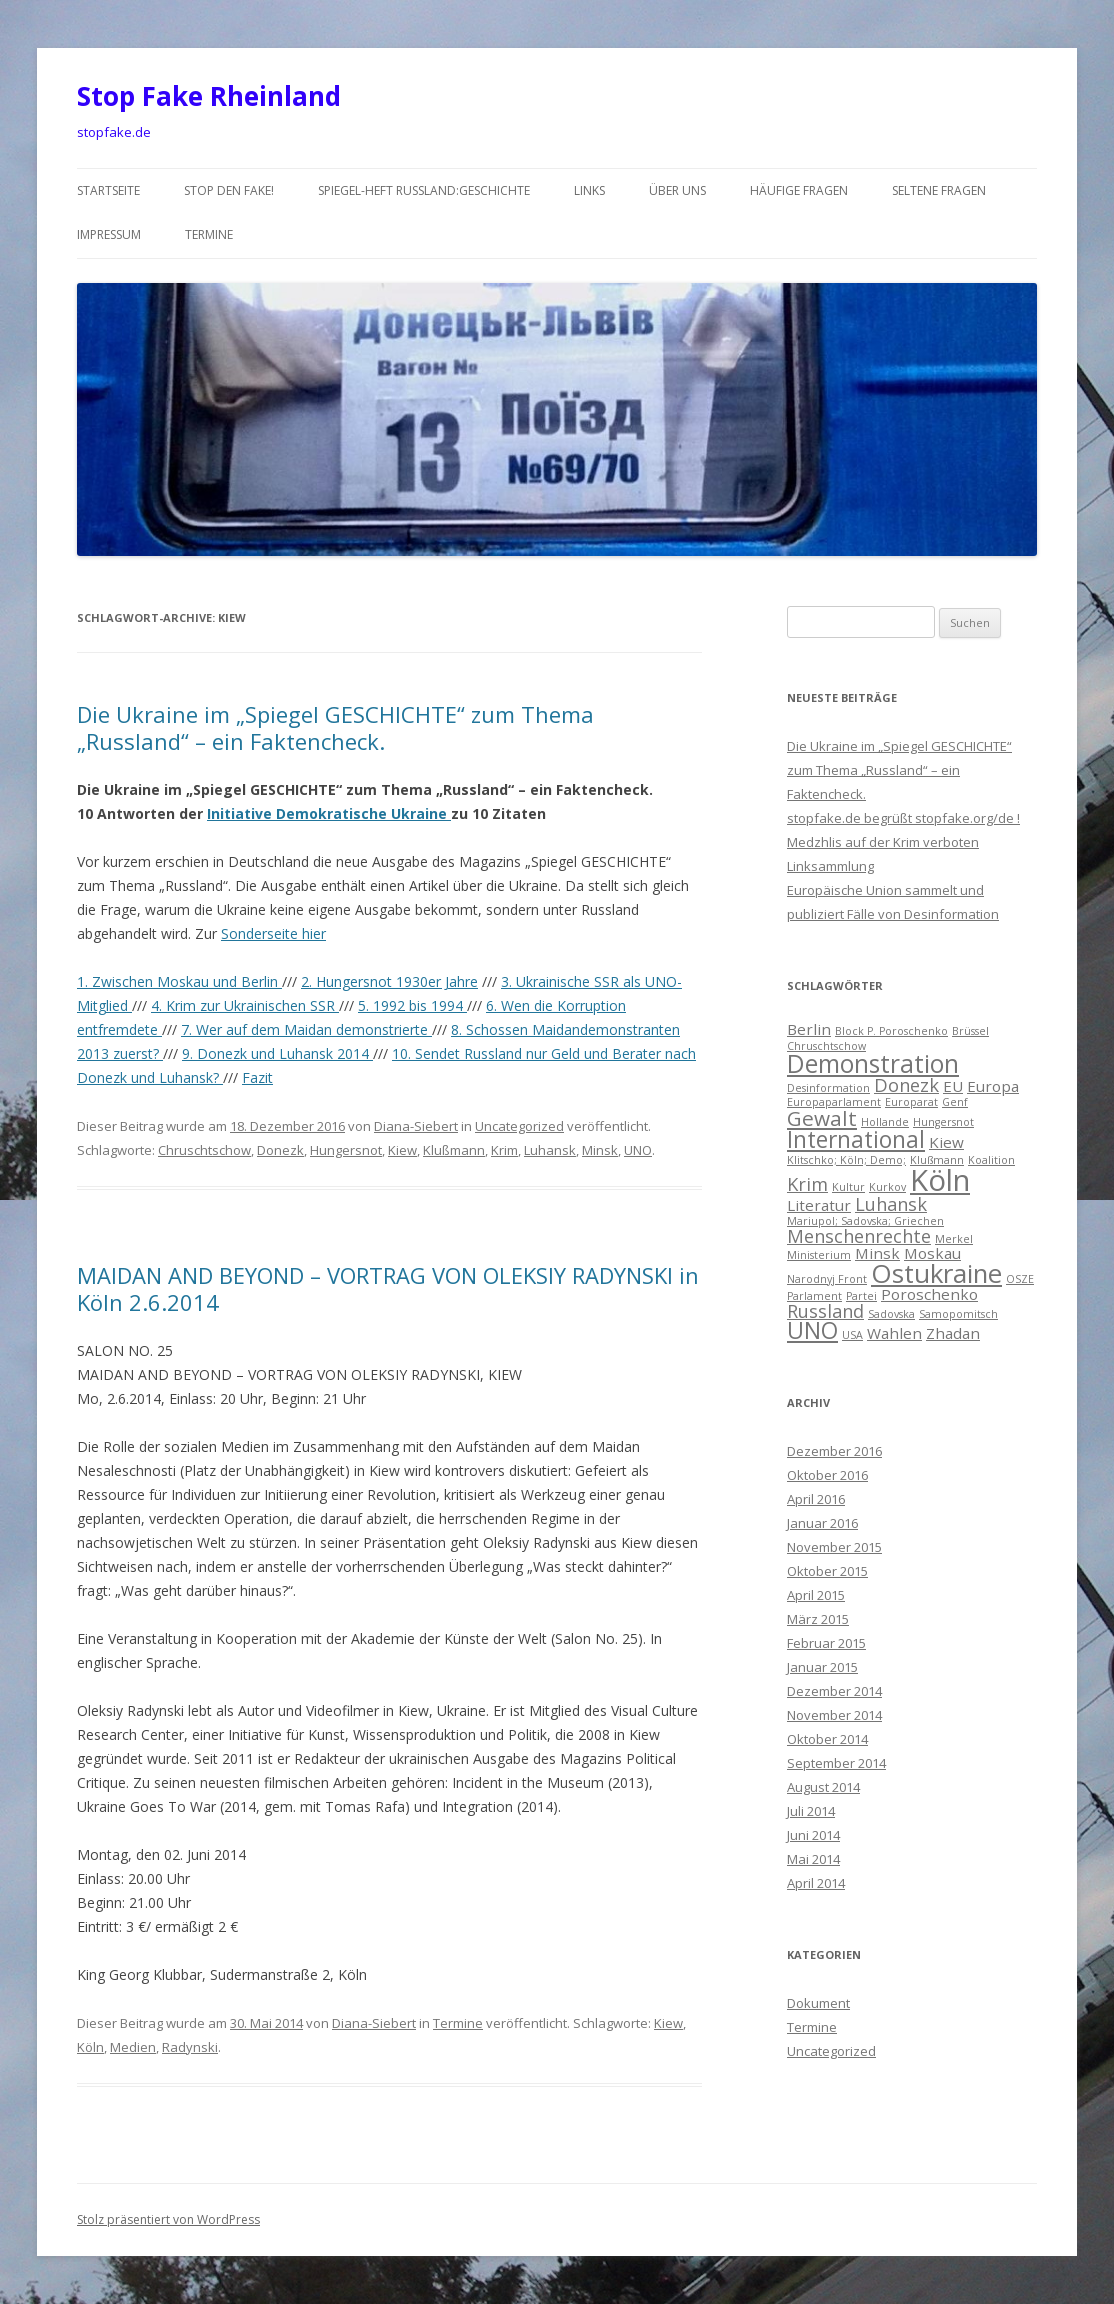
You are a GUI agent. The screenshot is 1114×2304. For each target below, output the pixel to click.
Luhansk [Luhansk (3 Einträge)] (891, 1204)
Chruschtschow (204, 1150)
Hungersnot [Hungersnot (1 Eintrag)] (943, 1122)
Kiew (402, 1150)
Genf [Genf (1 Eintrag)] (955, 1102)
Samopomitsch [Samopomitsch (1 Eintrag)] (958, 1314)
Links (589, 190)
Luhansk (550, 1150)
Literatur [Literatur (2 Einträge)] (819, 1205)
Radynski (190, 2047)
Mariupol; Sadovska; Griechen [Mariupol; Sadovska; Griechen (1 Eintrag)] (865, 1221)
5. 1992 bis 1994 (412, 1005)
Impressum (109, 234)
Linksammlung (830, 866)
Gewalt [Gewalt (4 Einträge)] (822, 1118)
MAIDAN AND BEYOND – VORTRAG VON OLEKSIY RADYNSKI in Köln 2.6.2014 (388, 1288)
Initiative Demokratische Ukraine (329, 813)
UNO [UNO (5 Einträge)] (812, 1330)
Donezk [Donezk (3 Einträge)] (906, 1085)
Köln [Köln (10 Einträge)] (940, 1180)
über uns (677, 190)
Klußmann (454, 1150)
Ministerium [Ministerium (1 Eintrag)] (819, 1255)
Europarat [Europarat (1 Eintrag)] (911, 1102)
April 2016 (816, 1499)
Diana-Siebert (416, 1126)
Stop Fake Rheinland (209, 96)
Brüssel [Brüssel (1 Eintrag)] (970, 1031)
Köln (90, 2047)
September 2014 (836, 1763)
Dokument (818, 2003)
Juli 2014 (811, 1811)
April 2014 (816, 1883)
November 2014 (834, 1715)
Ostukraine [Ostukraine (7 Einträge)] (936, 1273)
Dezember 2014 (834, 1691)
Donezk (280, 1150)
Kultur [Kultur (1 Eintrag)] (848, 1187)
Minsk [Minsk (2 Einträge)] (877, 1253)
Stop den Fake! (229, 190)
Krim (504, 1150)
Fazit (257, 1077)
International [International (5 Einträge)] (856, 1139)
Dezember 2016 (834, 1451)
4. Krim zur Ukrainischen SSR (245, 1005)
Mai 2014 (813, 1859)
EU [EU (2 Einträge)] (953, 1086)
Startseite (108, 190)
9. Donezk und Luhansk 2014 (277, 1053)
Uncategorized (519, 1126)
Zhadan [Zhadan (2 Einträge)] (953, 1333)
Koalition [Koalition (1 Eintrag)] (991, 1160)
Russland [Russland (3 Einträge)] (825, 1311)
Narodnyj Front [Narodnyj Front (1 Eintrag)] (827, 1279)
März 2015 (818, 1619)
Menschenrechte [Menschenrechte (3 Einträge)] (859, 1236)
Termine (209, 234)
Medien (133, 2047)
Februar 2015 (826, 1643)
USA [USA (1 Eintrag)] (852, 1335)
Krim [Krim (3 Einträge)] (807, 1184)
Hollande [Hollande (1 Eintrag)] (885, 1122)
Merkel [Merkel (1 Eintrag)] (954, 1239)
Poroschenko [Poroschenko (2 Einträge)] (929, 1294)
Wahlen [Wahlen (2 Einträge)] (894, 1333)
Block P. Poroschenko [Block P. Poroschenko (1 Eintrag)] (891, 1031)
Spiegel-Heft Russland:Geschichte (424, 190)
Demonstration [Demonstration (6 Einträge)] (873, 1063)
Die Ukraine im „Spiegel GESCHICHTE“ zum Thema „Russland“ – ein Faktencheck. (335, 727)
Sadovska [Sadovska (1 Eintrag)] (891, 1314)
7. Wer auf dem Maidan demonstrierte (306, 1029)
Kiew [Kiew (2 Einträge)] (946, 1142)
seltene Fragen (939, 190)
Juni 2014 (813, 1835)
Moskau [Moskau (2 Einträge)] (932, 1253)
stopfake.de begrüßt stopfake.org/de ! (903, 818)
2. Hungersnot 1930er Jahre (389, 981)
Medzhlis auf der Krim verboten (883, 842)
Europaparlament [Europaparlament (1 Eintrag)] (834, 1102)
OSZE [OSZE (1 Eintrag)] (1020, 1279)
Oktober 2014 (827, 1739)
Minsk (600, 1150)
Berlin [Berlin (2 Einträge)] (809, 1029)
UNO (638, 1150)
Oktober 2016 (827, 1475)
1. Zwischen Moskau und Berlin (179, 981)
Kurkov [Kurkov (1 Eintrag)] (887, 1187)
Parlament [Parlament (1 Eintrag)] (814, 1296)
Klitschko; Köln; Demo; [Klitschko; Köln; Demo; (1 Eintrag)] (846, 1160)
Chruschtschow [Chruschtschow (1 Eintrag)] (826, 1046)
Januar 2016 (822, 1523)
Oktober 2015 (827, 1571)
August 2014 (823, 1787)
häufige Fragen (799, 190)
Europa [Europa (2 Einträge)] (993, 1086)
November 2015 (834, 1547)
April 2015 (816, 1595)
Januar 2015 (822, 1667)
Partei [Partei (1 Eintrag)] (861, 1296)
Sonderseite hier (273, 933)
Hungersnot (346, 1150)
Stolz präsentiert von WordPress (168, 2219)
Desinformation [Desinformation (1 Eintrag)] (828, 1088)
